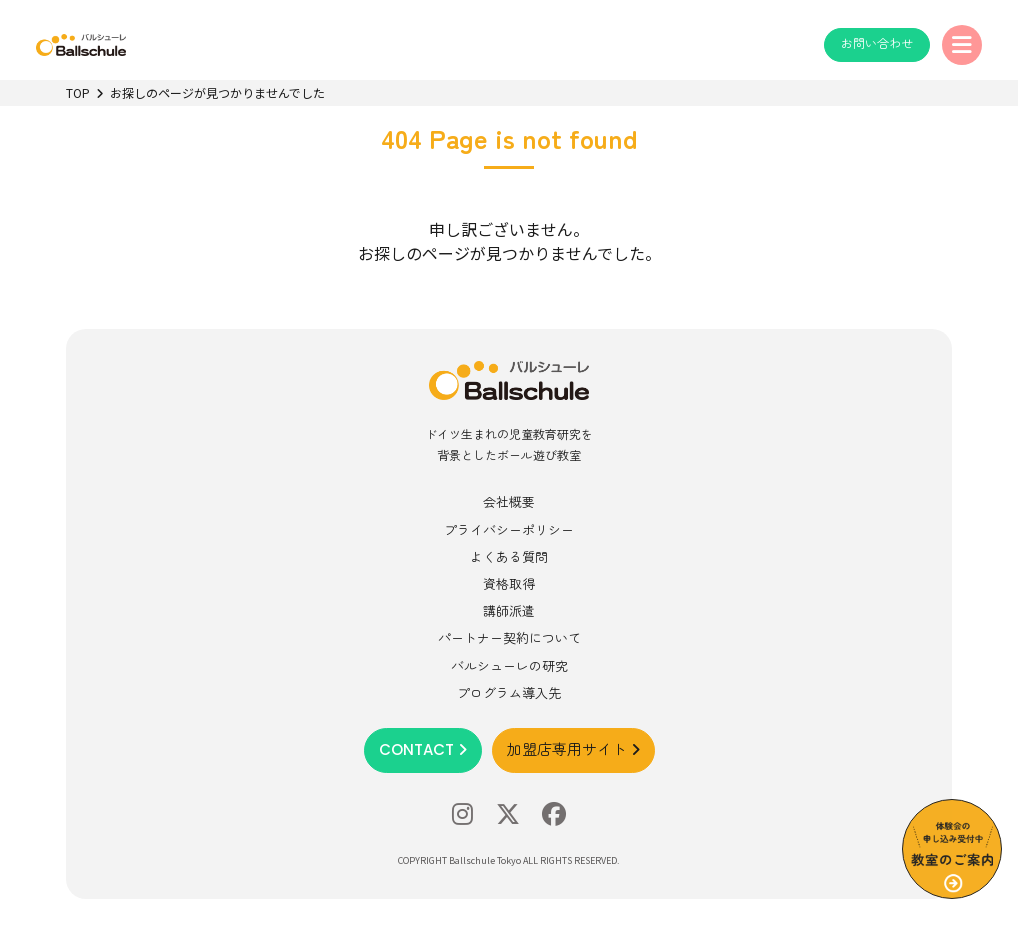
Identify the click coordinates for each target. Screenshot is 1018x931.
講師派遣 (509, 610)
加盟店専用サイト (573, 749)
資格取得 (509, 583)
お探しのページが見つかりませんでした (217, 92)
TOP (78, 92)
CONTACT (423, 749)
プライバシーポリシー (509, 529)
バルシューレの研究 (509, 665)
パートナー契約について (509, 637)
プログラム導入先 (509, 692)
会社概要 (509, 501)
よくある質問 (509, 556)
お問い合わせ (877, 43)
